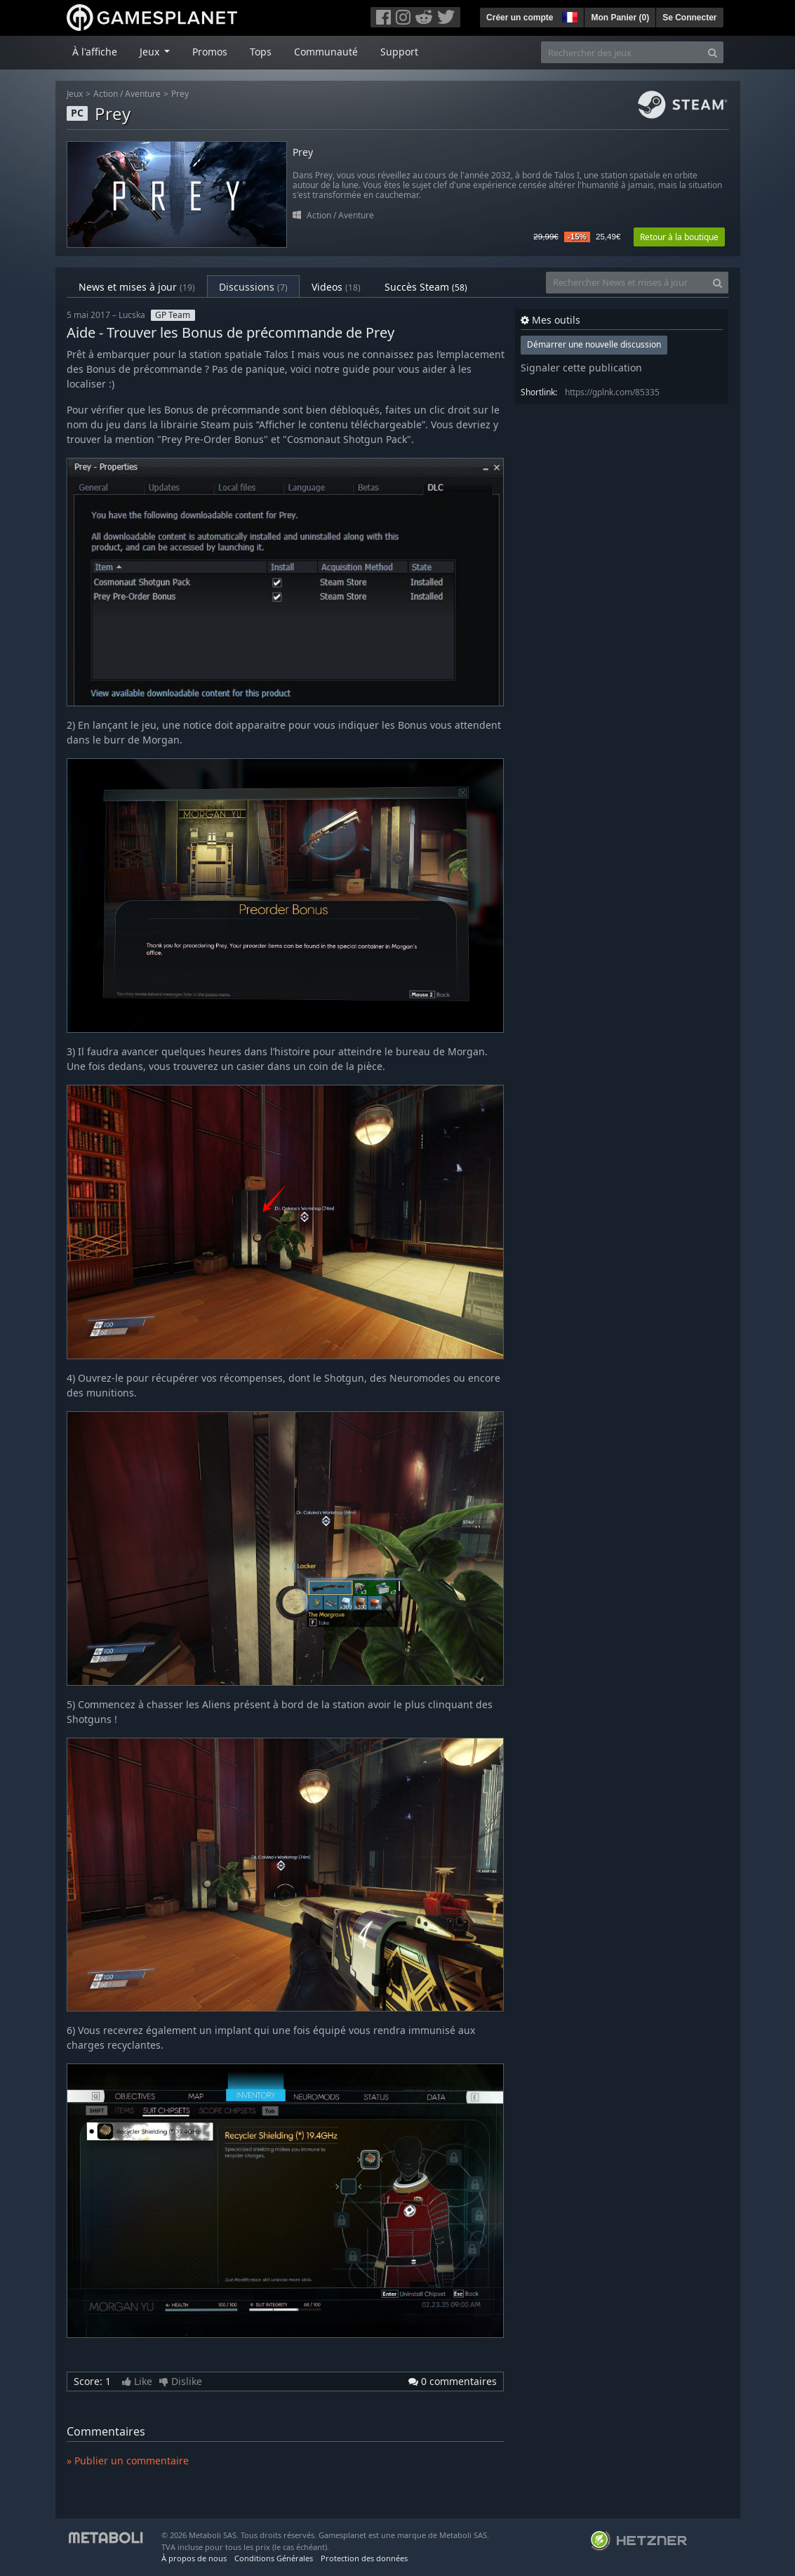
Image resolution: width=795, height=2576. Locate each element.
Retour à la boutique (679, 237)
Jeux (75, 93)
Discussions (253, 286)
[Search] (712, 52)
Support (399, 51)
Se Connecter (689, 17)
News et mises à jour (137, 286)
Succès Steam (426, 286)
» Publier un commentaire (128, 2460)
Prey (180, 93)
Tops (261, 51)
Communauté (326, 51)
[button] (568, 15)
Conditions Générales (273, 2558)
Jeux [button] (151, 51)
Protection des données (364, 2558)
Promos (209, 51)
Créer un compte (519, 17)
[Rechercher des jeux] (621, 52)
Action (105, 93)
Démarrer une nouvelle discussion (594, 344)
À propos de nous (194, 2558)
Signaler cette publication (581, 367)
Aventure (143, 93)
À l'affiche (94, 51)
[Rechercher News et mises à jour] (626, 282)
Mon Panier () (620, 17)
